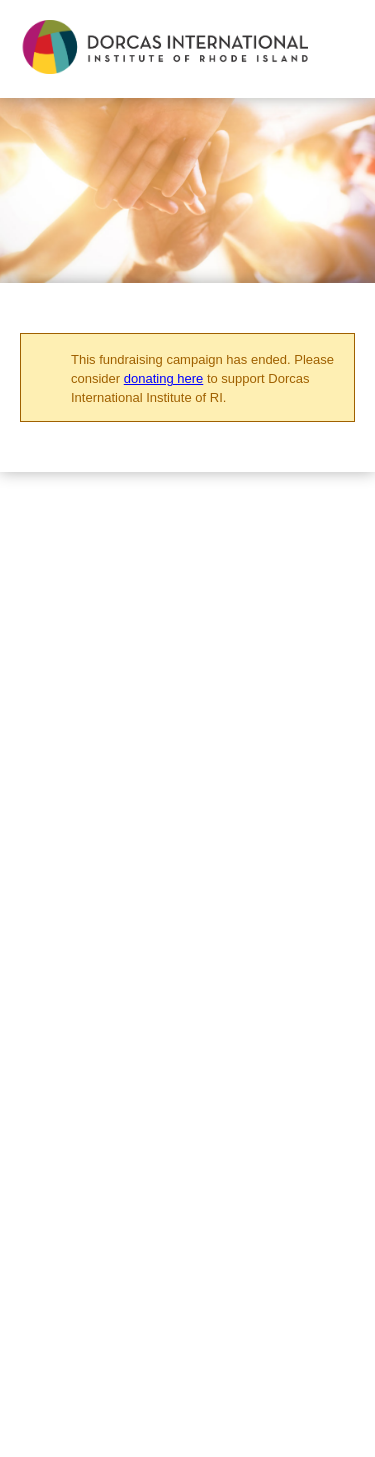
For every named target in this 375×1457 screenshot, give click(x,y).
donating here (164, 378)
